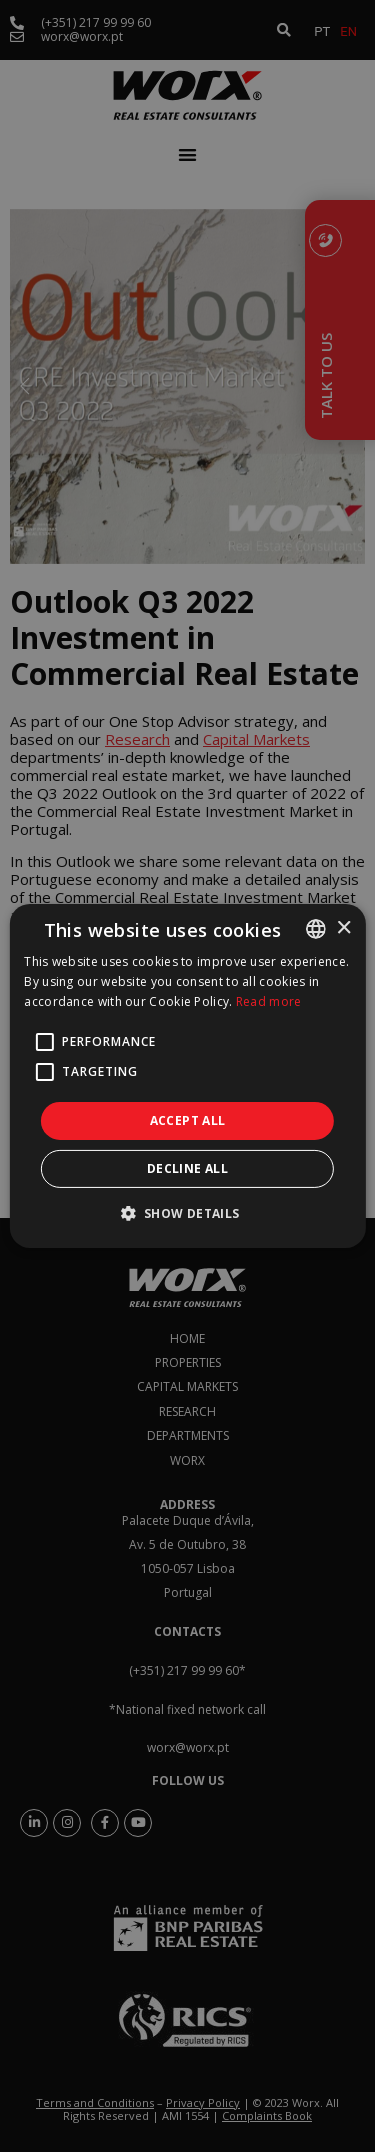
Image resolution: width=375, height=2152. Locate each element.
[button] (187, 1213)
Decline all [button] (187, 1168)
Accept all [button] (188, 1120)
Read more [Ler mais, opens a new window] (269, 1001)
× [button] (343, 927)
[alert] (187, 1076)
